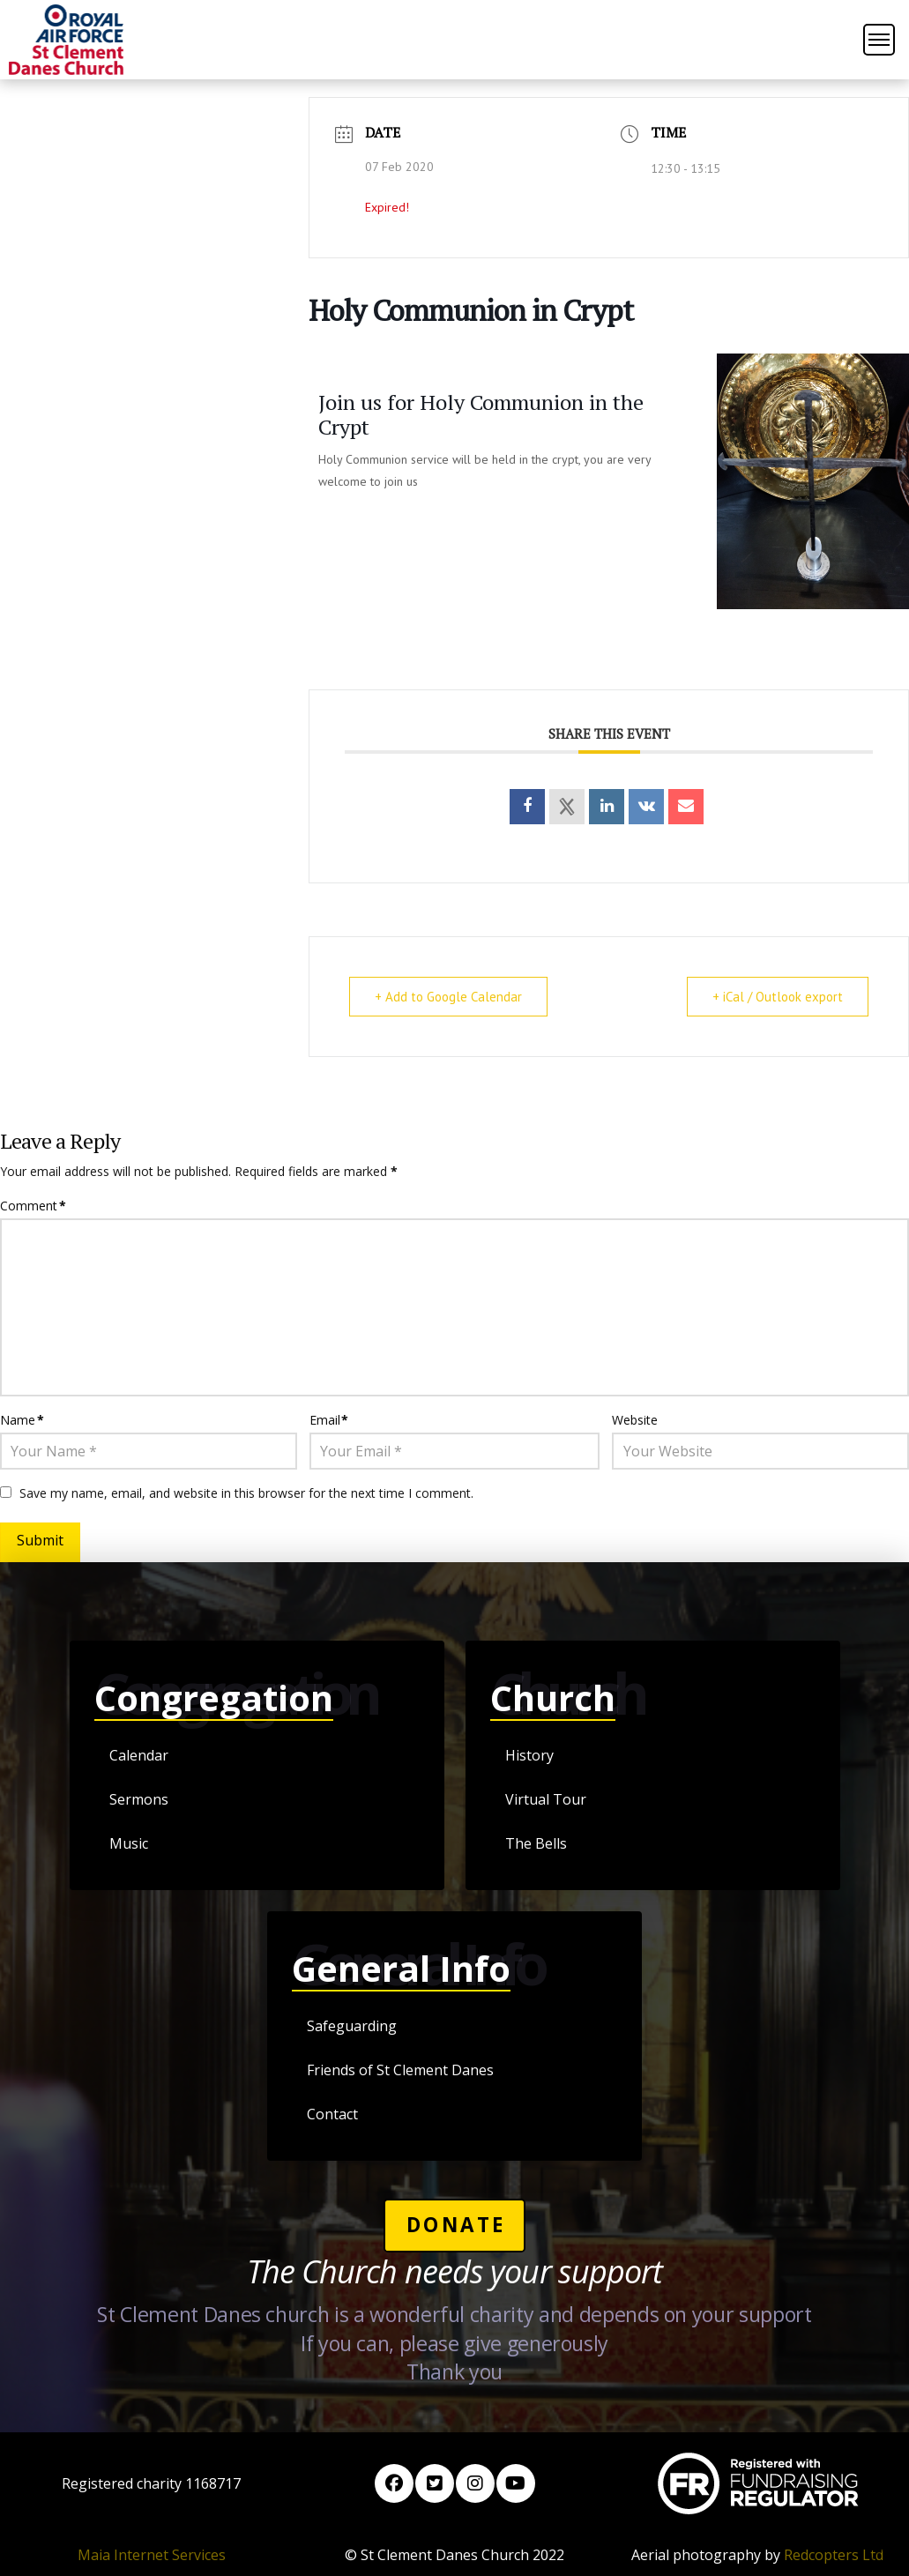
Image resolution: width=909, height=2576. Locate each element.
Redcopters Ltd (833, 2555)
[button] (879, 40)
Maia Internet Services (152, 2555)
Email (329, 1419)
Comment (33, 1205)
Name (22, 1419)
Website (635, 1419)
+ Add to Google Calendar (448, 996)
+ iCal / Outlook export (777, 996)
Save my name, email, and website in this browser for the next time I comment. (246, 1493)
